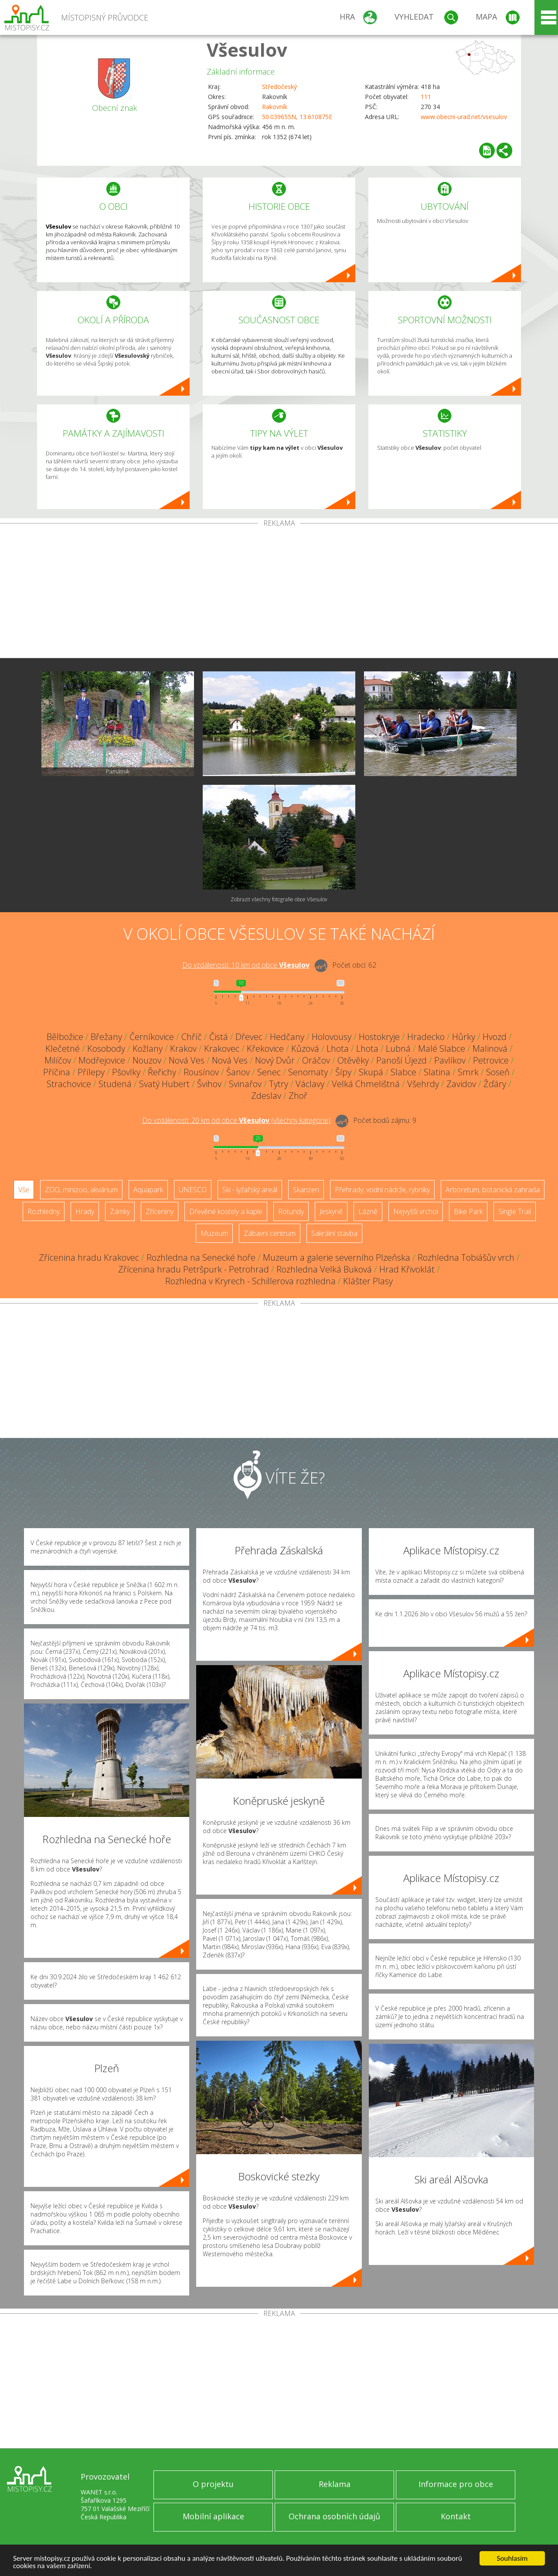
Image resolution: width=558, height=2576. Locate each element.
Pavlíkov (450, 1060)
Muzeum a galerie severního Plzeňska (336, 1257)
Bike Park (468, 1211)
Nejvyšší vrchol (415, 1211)
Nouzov (147, 1060)
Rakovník (274, 107)
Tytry (278, 1084)
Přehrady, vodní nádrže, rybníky (382, 1189)
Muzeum (214, 1233)
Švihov (209, 1084)
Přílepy (91, 1072)
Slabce (403, 1072)
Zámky (120, 1211)
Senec (269, 1072)
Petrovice (491, 1060)
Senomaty (308, 1072)
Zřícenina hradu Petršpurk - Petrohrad (193, 1269)
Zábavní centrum (270, 1233)
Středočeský (279, 86)
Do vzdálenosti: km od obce (246, 965)
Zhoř (298, 1096)
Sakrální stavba (334, 1233)
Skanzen (306, 1189)
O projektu (213, 2484)
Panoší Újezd (401, 1060)
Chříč (191, 1037)
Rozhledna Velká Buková (324, 1269)
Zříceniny (160, 1211)
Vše (23, 1189)
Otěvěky (353, 1060)
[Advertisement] (279, 592)
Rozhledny (43, 1211)
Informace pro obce (455, 2484)
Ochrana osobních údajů (334, 2516)
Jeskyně (331, 1211)
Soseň (498, 1072)
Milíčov (57, 1060)
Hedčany (287, 1037)
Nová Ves (186, 1060)
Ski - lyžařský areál (249, 1189)
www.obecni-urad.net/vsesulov (464, 117)
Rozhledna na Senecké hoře (200, 1257)
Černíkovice (151, 1037)
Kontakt (456, 2516)
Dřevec (248, 1037)
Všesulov (247, 49)
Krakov (183, 1048)
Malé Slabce (441, 1048)
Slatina (437, 1072)
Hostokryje (379, 1037)
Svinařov (245, 1084)
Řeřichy (162, 1072)
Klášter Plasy (368, 1281)
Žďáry (494, 1084)
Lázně (368, 1211)
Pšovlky (126, 1072)
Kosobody (106, 1048)
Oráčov (316, 1060)
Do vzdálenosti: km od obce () (236, 1120)
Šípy (343, 1072)
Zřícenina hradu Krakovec (89, 1257)
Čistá (218, 1037)
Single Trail (514, 1211)
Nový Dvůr (275, 1060)
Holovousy (331, 1037)
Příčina (56, 1072)
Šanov (238, 1072)
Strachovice (69, 1084)
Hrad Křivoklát (407, 1269)
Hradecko (426, 1037)
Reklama (334, 2484)
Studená (115, 1084)
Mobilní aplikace (213, 2516)
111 (426, 96)
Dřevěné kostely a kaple (225, 1211)
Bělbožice (65, 1037)
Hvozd (495, 1037)
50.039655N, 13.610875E (297, 117)
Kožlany (148, 1048)
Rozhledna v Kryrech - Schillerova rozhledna (250, 1281)
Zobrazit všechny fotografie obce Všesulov (279, 899)
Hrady (84, 1211)
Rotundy (291, 1211)
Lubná (398, 1048)
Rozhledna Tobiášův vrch (466, 1257)
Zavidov (461, 1084)
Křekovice (265, 1048)
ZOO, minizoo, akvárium (81, 1189)
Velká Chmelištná (366, 1084)
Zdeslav (266, 1096)
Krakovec (221, 1048)
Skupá (371, 1072)
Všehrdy (423, 1084)
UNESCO (193, 1189)
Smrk (468, 1072)
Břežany (106, 1037)
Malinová (490, 1048)
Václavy (310, 1084)
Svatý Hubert (164, 1084)
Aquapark (148, 1189)
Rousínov (201, 1072)
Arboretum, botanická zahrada (493, 1189)
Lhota (338, 1048)
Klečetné (62, 1048)
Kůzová (305, 1048)
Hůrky (463, 1037)
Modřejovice (101, 1060)
